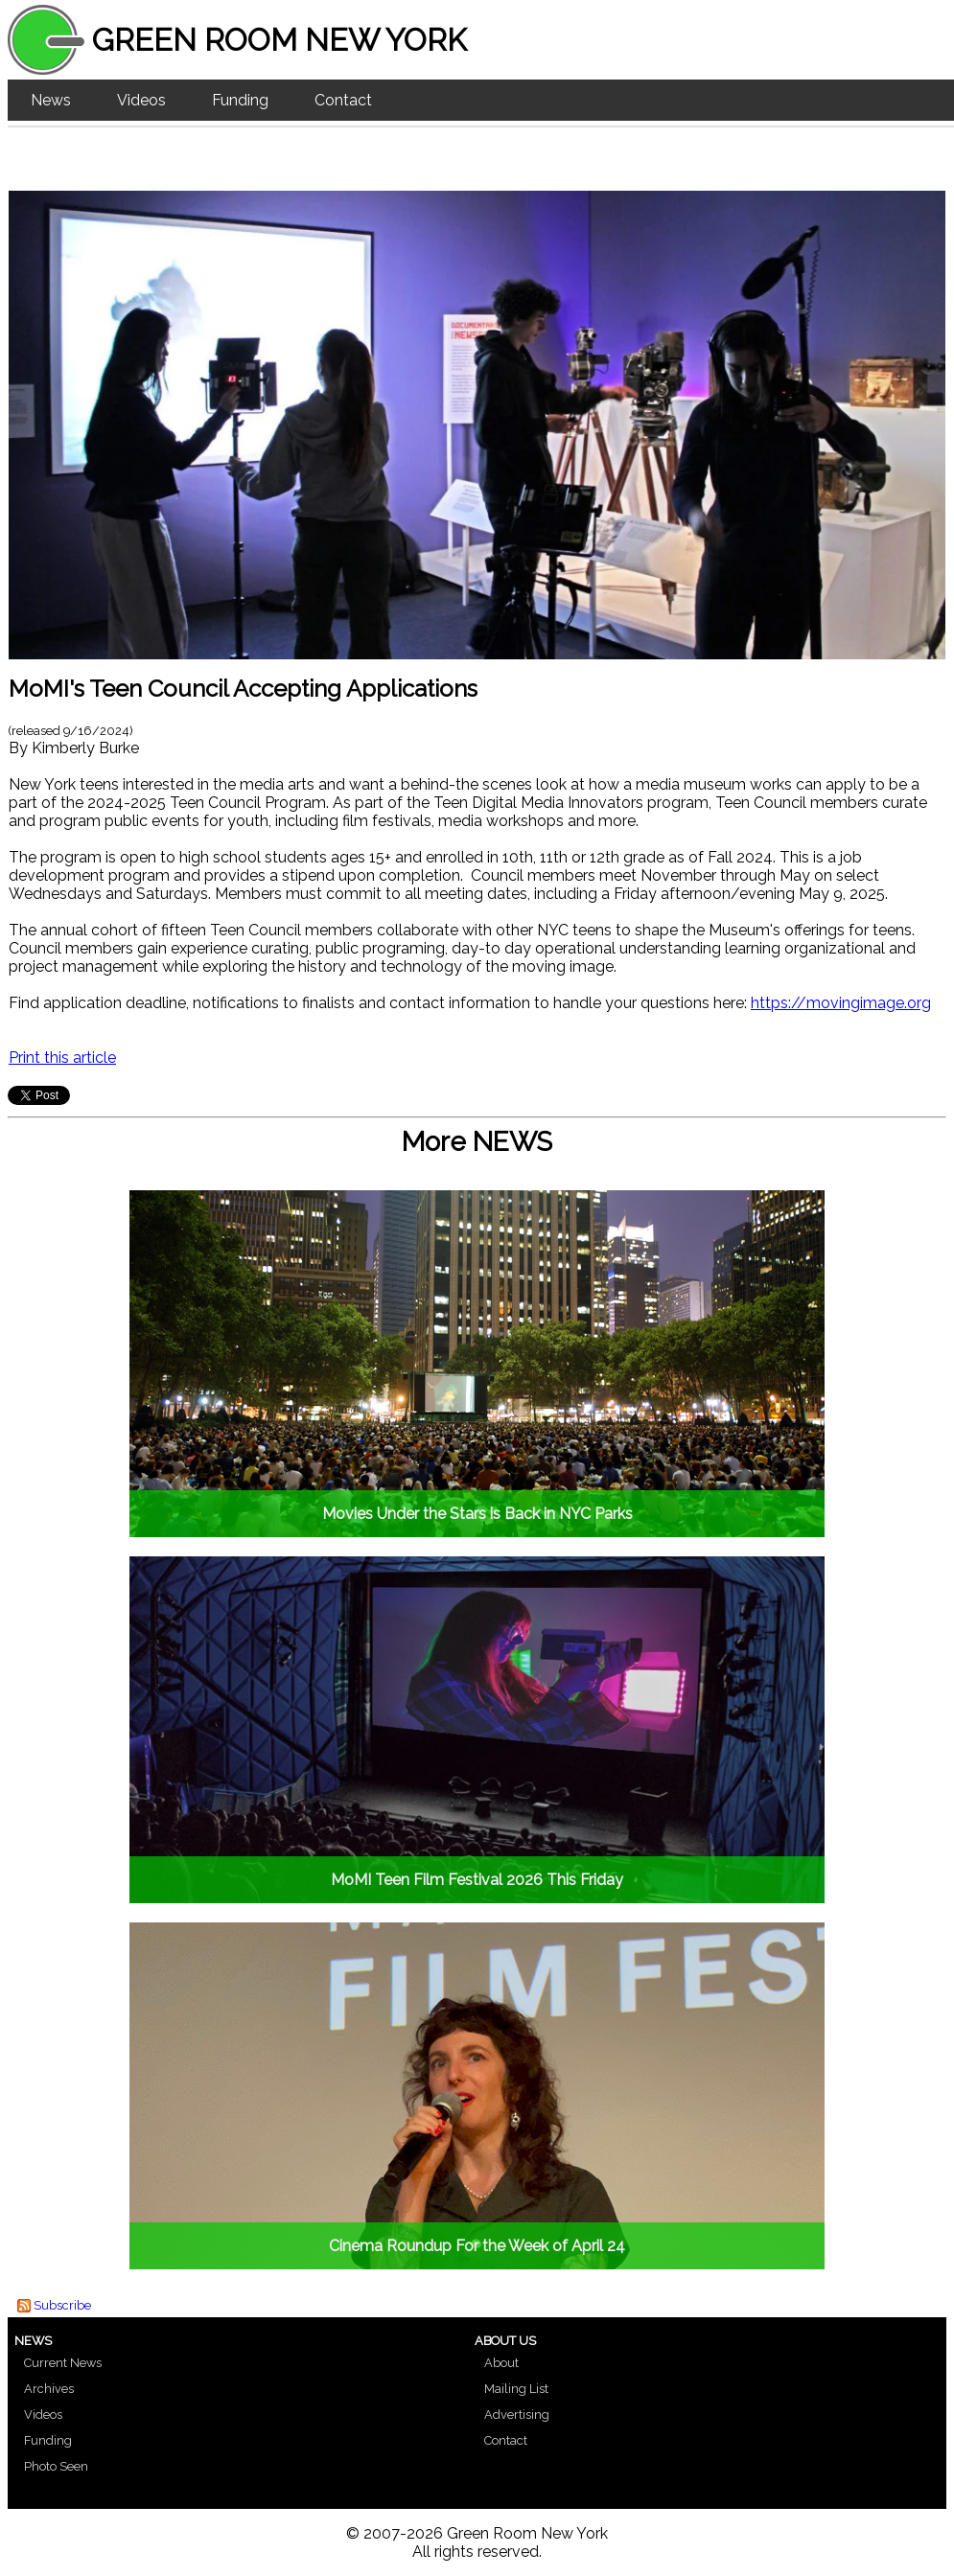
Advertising (516, 2414)
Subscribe (62, 2305)
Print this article (62, 1057)
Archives (49, 2388)
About (501, 2363)
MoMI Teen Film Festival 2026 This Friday (477, 1880)
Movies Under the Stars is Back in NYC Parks (477, 1514)
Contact (343, 100)
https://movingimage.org (841, 1003)
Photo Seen (56, 2466)
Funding (240, 100)
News (51, 100)
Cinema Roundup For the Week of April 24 (477, 2246)
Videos (141, 100)
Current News (63, 2363)
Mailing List (516, 2388)
